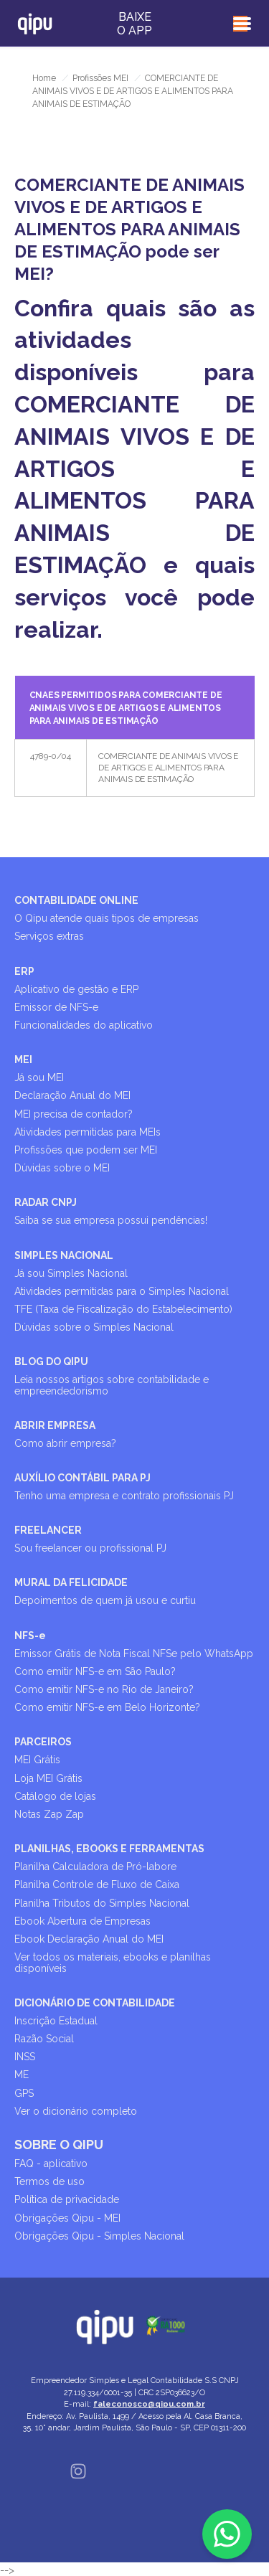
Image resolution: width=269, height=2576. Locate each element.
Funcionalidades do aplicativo (83, 1025)
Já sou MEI (39, 1077)
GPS (24, 2093)
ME (21, 2074)
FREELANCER (48, 1530)
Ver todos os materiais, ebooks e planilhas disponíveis (112, 1962)
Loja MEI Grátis (48, 1778)
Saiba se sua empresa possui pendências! (110, 1220)
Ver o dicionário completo (75, 2111)
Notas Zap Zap (49, 1814)
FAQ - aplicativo (51, 2163)
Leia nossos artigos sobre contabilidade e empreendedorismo (111, 1385)
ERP (24, 971)
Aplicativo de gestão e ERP (76, 989)
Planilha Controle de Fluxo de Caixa (96, 1884)
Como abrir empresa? (65, 1443)
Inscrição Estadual (56, 2021)
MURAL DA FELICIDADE (71, 1582)
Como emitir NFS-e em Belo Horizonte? (107, 1707)
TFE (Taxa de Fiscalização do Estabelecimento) (123, 1309)
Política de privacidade (66, 2199)
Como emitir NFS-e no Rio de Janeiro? (104, 1689)
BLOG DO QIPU (51, 1361)
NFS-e (30, 1635)
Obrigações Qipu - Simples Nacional (99, 2236)
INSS (24, 2056)
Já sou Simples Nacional (71, 1273)
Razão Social (44, 2038)
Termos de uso (49, 2181)
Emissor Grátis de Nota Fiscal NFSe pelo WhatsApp (133, 1653)
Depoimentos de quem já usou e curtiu (105, 1600)
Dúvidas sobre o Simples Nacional (94, 1327)
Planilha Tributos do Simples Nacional (101, 1903)
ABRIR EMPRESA (54, 1425)
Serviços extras (49, 936)
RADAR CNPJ (45, 1202)
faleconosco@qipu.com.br (149, 2404)
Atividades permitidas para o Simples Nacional (121, 1291)
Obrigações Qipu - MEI (67, 2218)
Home (44, 78)
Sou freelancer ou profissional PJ (90, 1548)
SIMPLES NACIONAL (63, 1255)
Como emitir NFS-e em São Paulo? (95, 1671)
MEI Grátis (37, 1759)
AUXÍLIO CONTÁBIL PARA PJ (82, 1477)
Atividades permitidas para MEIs (87, 1132)
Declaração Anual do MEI (72, 1095)
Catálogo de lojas (55, 1796)
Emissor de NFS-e (56, 1007)
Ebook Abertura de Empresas (82, 1921)
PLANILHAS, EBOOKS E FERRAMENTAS (109, 1848)
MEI (23, 1059)
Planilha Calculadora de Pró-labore (95, 1866)
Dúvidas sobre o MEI (62, 1168)
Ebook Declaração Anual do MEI (89, 1939)
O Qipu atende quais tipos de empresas (106, 918)
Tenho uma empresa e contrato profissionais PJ (124, 1495)
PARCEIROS (43, 1741)
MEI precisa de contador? (73, 1114)
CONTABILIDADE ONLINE (76, 900)
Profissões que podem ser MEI (85, 1150)
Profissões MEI (100, 78)
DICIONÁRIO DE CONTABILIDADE (94, 2003)
